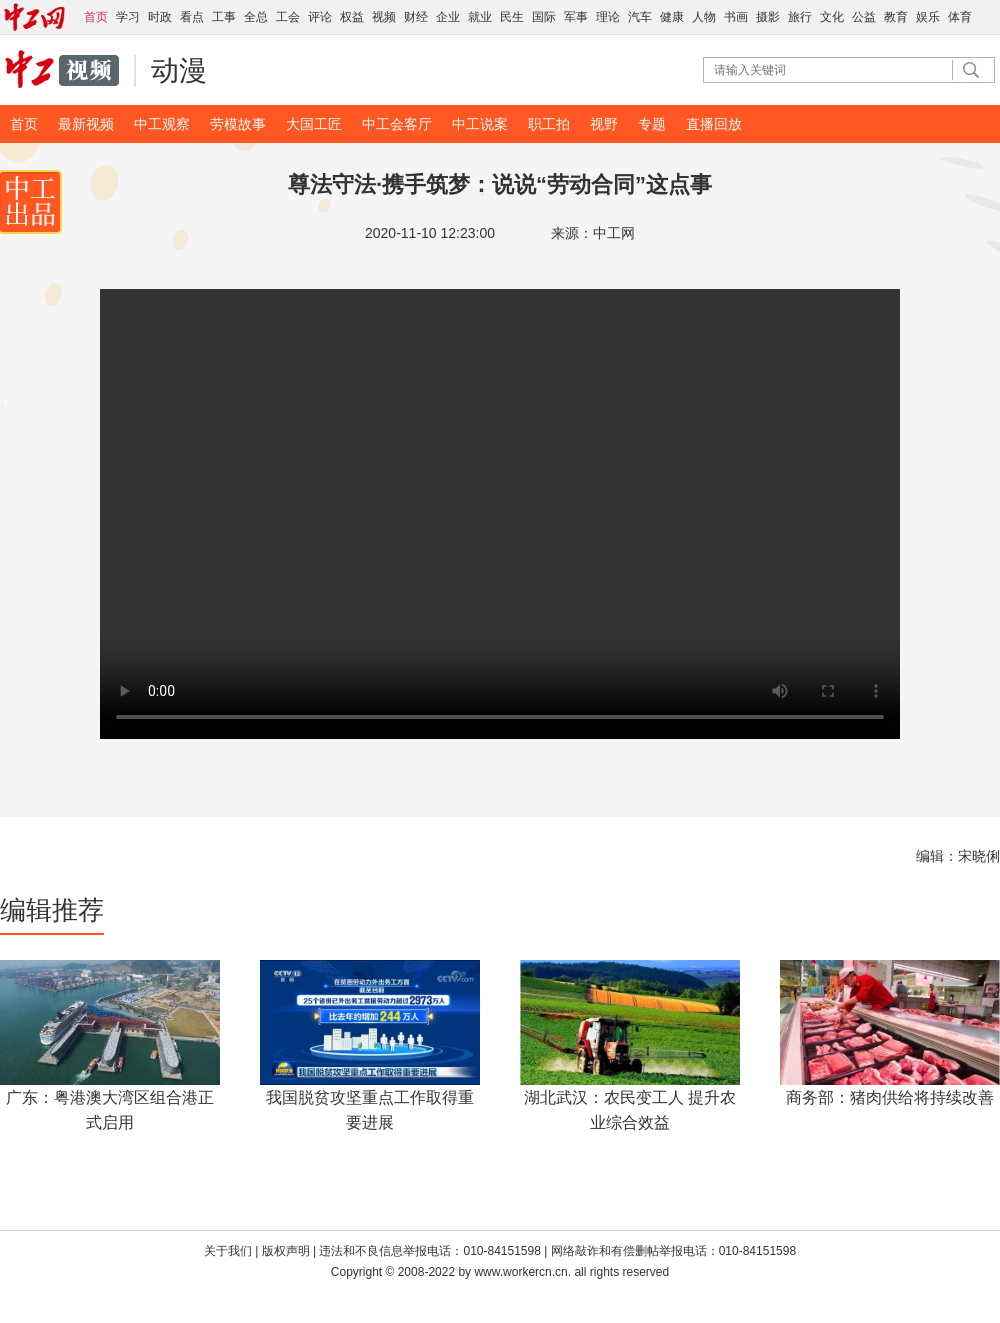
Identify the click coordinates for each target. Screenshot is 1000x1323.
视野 (604, 124)
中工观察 (162, 124)
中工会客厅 (397, 124)
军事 (576, 17)
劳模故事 (238, 124)
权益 (352, 17)
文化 (832, 17)
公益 (864, 17)
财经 (416, 17)
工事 (224, 17)
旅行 (800, 17)
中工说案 (480, 124)
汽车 (640, 17)
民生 (512, 17)
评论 (320, 17)
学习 (128, 17)
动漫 (179, 70)
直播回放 (714, 124)
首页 (24, 124)
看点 (192, 17)
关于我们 (228, 1251)
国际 (544, 17)
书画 (736, 17)
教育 (896, 17)
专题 (652, 124)
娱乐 (928, 17)
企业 (448, 17)
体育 (960, 17)
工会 (288, 17)
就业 (480, 17)
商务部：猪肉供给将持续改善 (890, 1097)
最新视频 (86, 124)
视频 (384, 17)
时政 (160, 17)
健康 (672, 17)
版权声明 (287, 1251)
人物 (704, 17)
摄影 (768, 17)
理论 (608, 17)
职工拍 (549, 124)
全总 (256, 17)
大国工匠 (314, 124)
